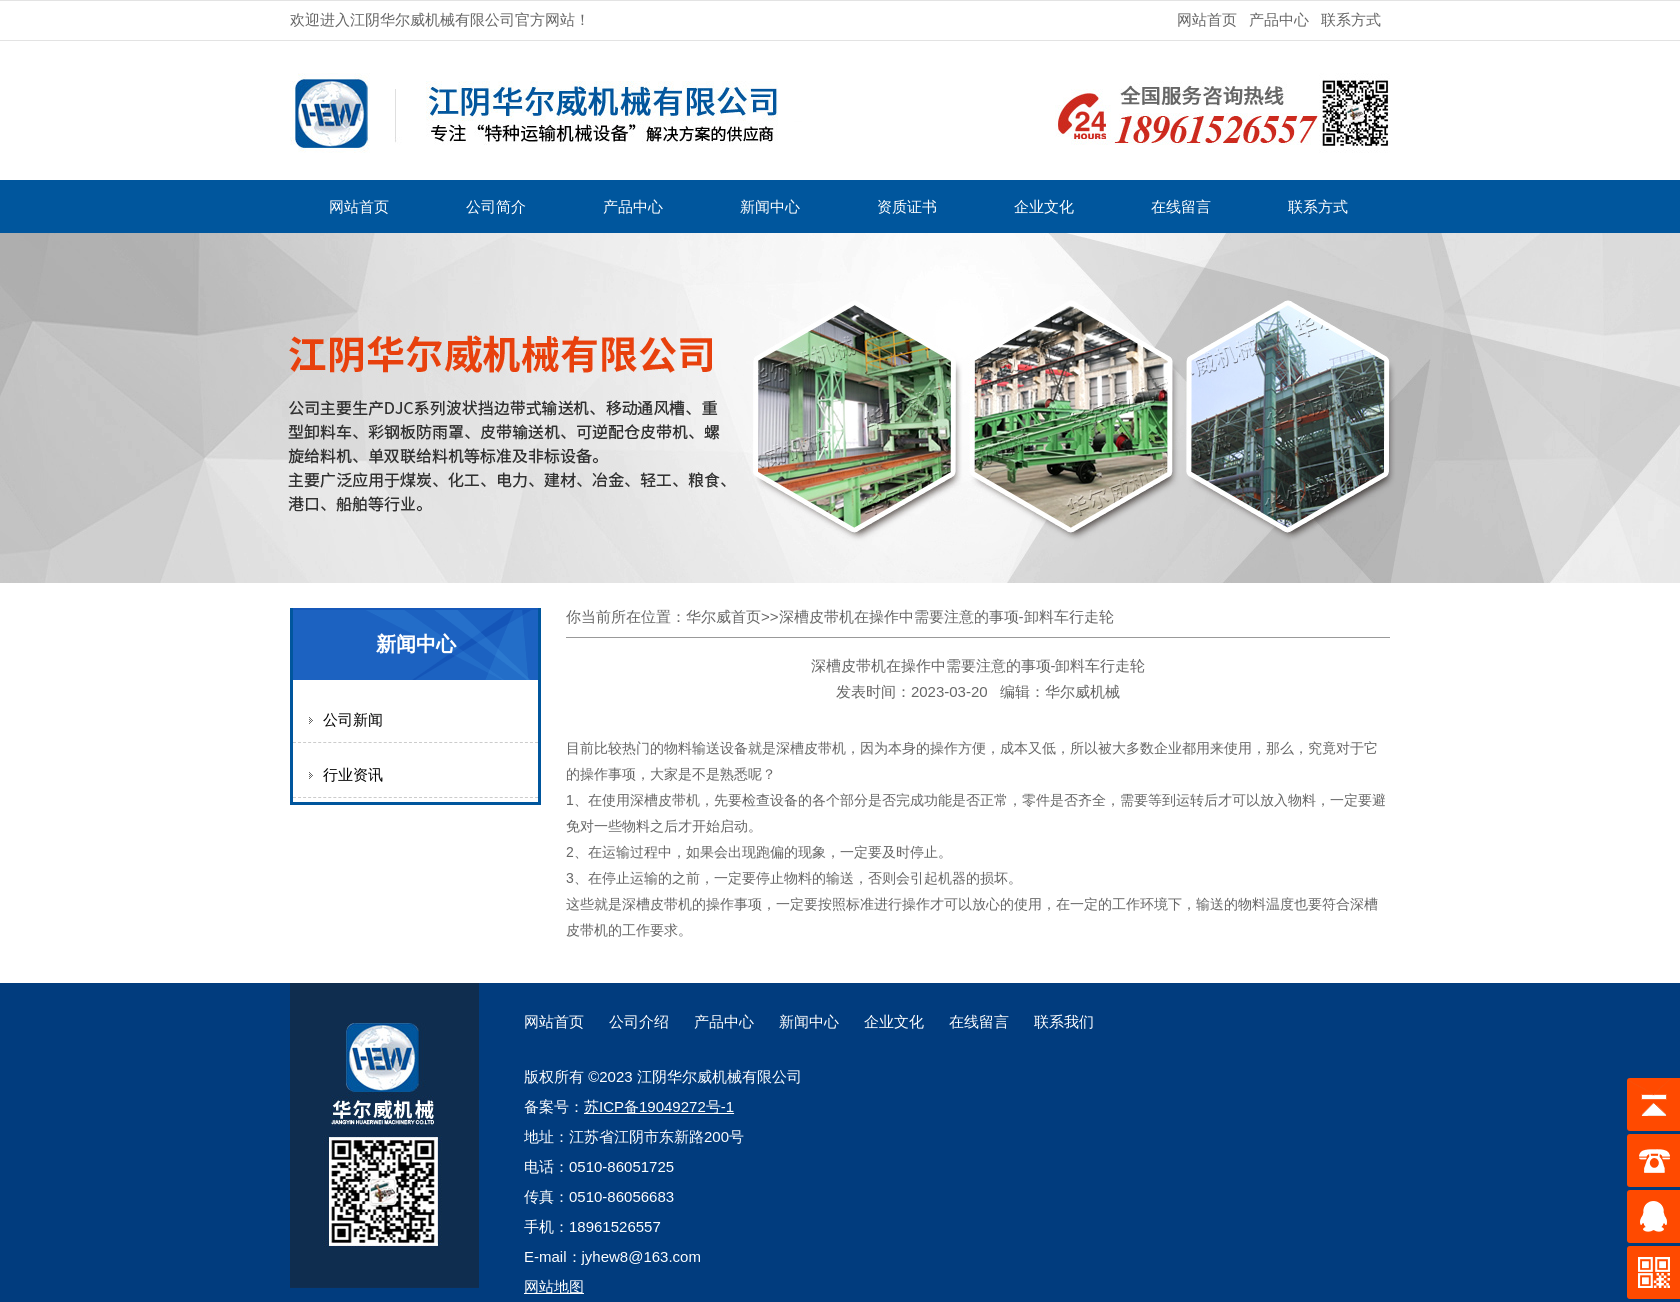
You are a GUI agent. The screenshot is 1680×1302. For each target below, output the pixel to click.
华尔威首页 (723, 616)
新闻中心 (770, 206)
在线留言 (1181, 206)
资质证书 (907, 206)
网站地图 (554, 1286)
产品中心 (1279, 19)
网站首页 (1207, 19)
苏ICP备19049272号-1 (659, 1106)
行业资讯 (353, 774)
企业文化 (1044, 206)
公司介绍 (639, 1021)
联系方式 (1351, 19)
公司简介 (496, 206)
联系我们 (1064, 1021)
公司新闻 (353, 719)
